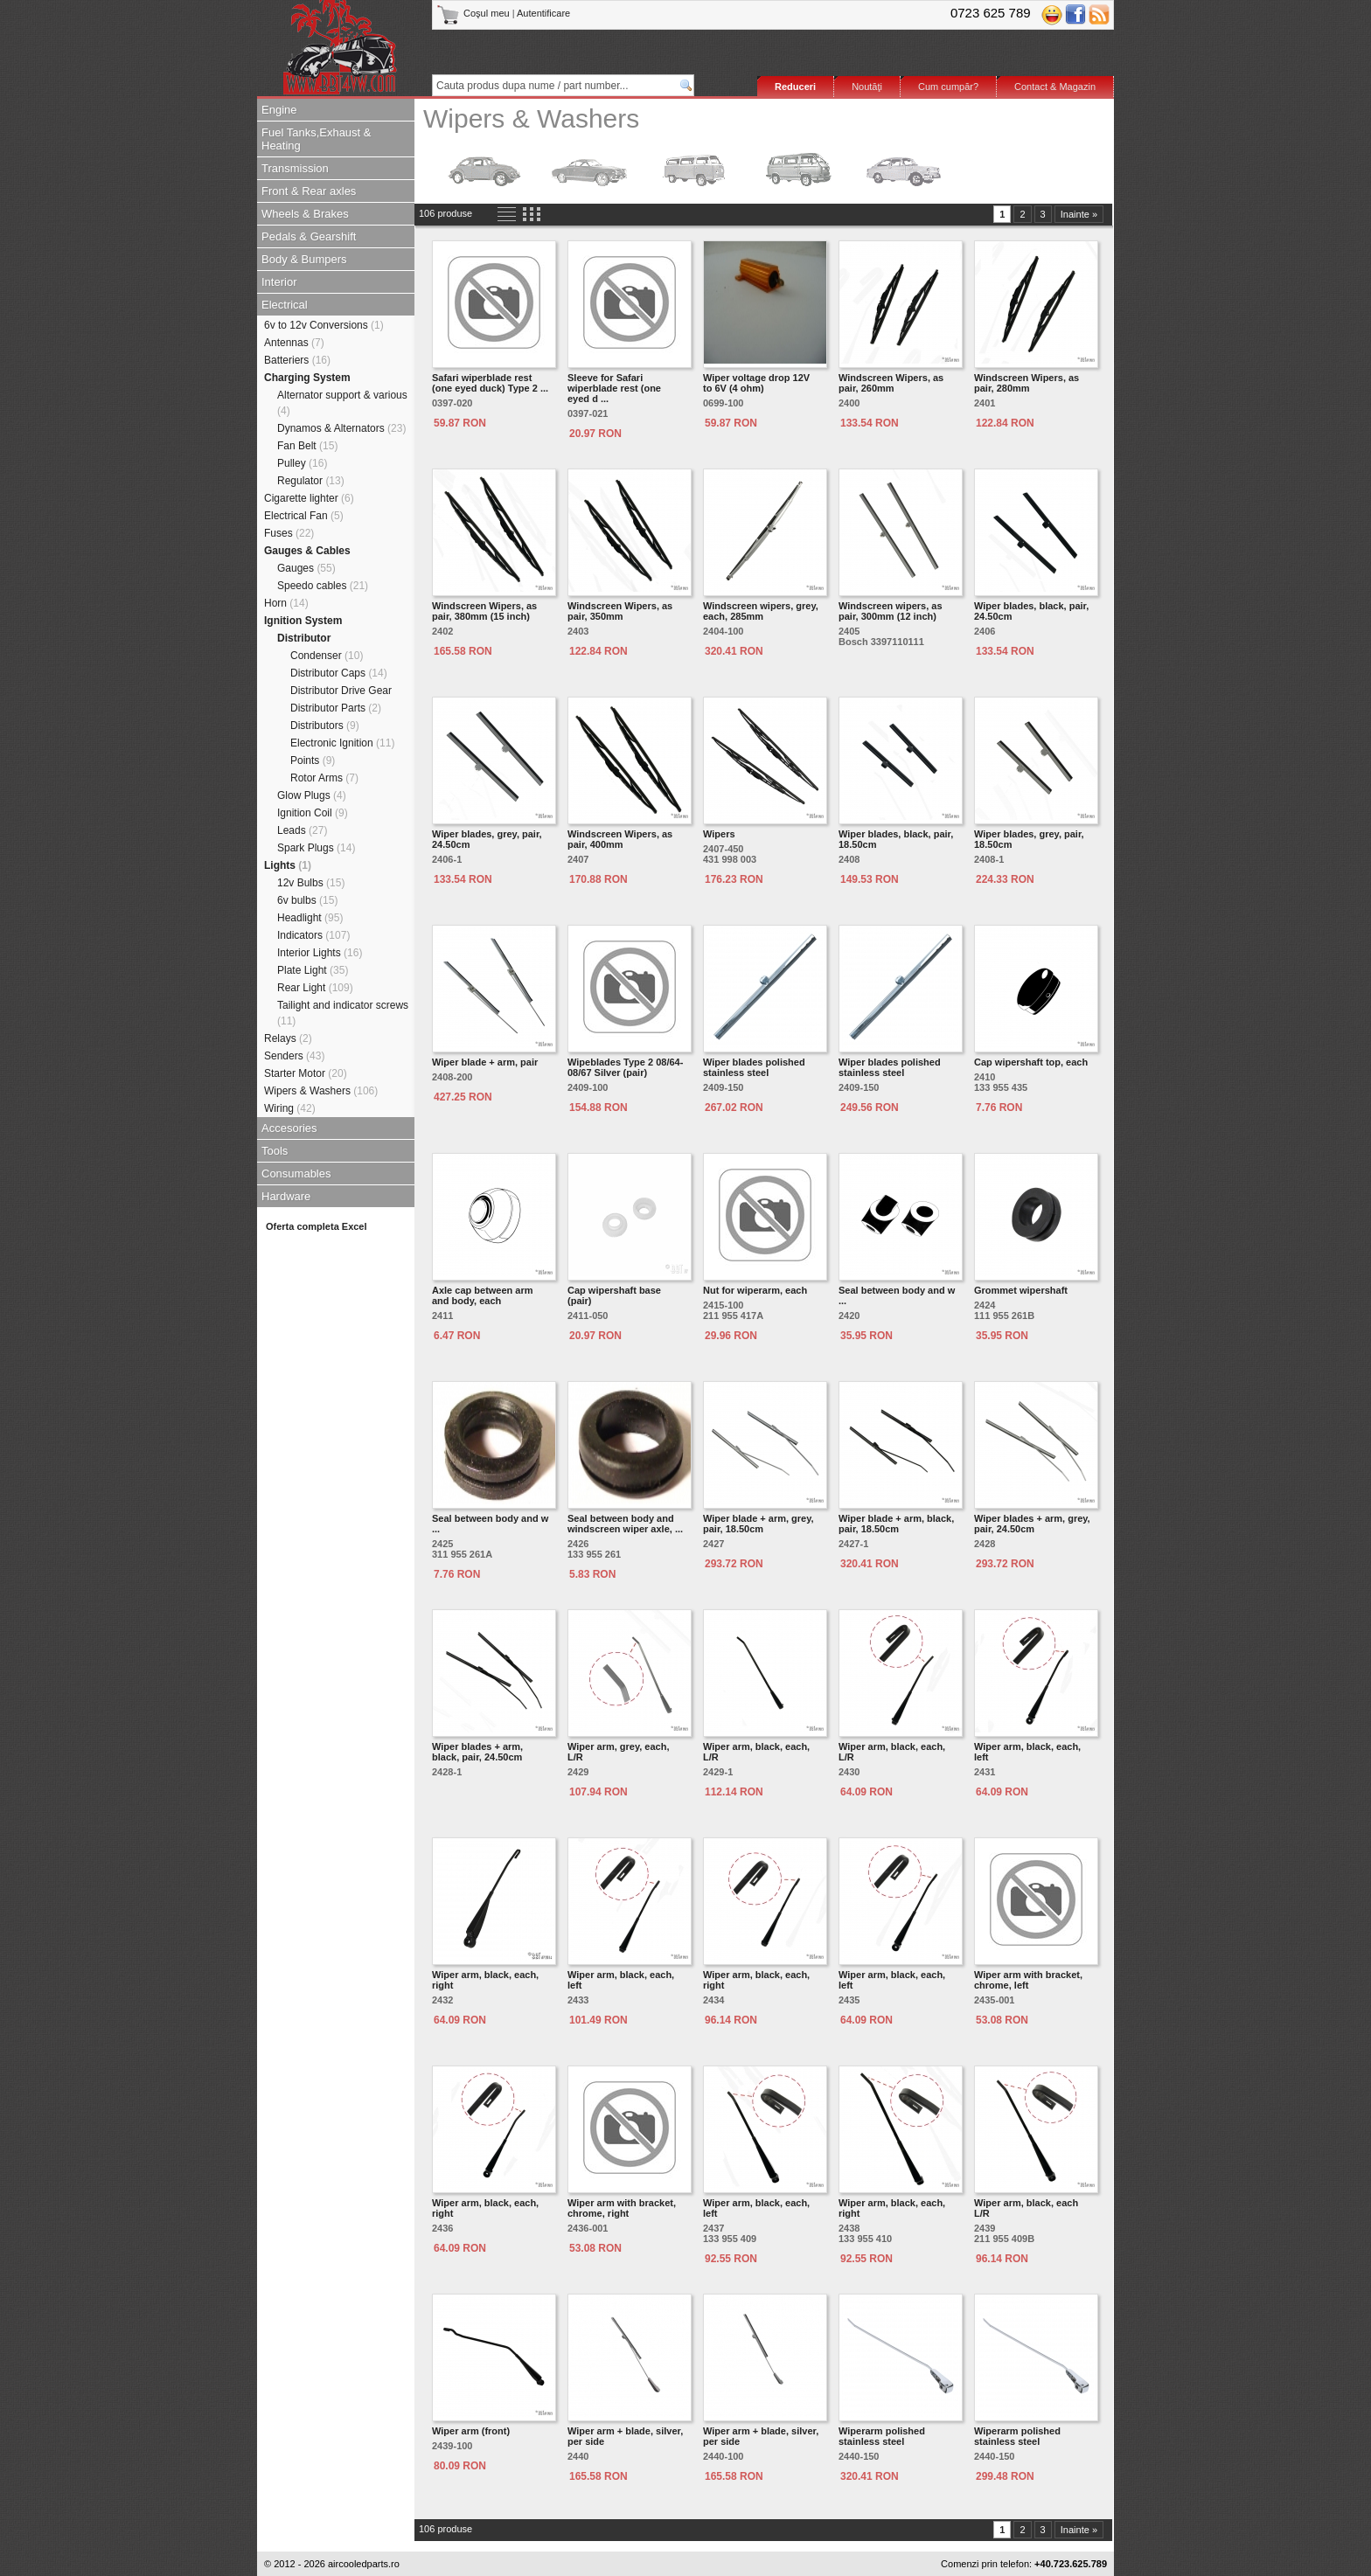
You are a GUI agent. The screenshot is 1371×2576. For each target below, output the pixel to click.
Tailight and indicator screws (342, 1013)
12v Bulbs (310, 883)
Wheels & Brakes (305, 213)
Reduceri (795, 86)
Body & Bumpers (304, 259)
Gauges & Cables (307, 551)
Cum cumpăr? (948, 86)
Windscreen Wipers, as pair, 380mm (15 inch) (484, 611)
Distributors (324, 725)
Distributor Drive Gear (341, 690)
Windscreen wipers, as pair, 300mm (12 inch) (891, 611)
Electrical (284, 304)
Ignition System (303, 620)
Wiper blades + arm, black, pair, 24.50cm (477, 1751)
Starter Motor (305, 1073)
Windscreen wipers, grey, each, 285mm (760, 611)
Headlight (310, 918)
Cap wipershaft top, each (1031, 1062)
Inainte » (1079, 214)
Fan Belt (307, 446)
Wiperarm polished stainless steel (882, 2436)
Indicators (313, 935)
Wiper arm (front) (471, 2431)
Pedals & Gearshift (308, 236)
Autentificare (543, 13)
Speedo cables (322, 586)
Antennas (294, 343)
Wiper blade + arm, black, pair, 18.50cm (896, 1523)
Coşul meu (474, 13)
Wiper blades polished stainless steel (754, 1067)
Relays (288, 1038)
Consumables (296, 1173)
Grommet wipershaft (1021, 1290)
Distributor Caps (338, 673)
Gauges (306, 568)
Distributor (304, 638)
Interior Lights (319, 953)
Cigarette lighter (309, 498)
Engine (278, 109)
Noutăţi (867, 86)
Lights (287, 865)
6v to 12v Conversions (324, 325)
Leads (302, 830)
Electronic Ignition (342, 743)
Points (312, 760)
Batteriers (297, 360)
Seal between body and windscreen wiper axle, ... (625, 1523)
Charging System (307, 377)
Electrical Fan (304, 516)
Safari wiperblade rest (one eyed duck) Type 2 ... (490, 382)
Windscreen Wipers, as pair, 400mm (619, 839)
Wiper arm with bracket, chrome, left (1028, 1979)
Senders (294, 1056)
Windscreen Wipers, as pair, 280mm (1026, 382)
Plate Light (312, 970)
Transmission (295, 168)
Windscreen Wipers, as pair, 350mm (619, 611)
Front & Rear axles (308, 191)
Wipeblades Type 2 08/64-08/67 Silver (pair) (625, 1067)
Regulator (310, 481)
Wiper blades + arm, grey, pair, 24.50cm (1032, 1523)
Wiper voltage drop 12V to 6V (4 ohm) (756, 382)
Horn (286, 603)
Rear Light (315, 988)
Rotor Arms (324, 778)
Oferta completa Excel (316, 1226)
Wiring (290, 1108)
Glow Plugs (311, 795)
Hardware (285, 1196)
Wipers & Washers (321, 1091)
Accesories (289, 1128)
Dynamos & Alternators (341, 428)
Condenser (326, 655)
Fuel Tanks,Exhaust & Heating (316, 139)
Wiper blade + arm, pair (485, 1062)
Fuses (289, 533)
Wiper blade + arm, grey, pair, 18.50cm (758, 1523)
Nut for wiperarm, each (755, 1290)
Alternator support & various (342, 403)
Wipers (719, 834)
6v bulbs (307, 900)
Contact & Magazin (1055, 86)
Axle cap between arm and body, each (482, 1295)
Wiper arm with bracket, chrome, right (621, 2208)
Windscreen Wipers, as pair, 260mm (891, 382)
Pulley (302, 463)
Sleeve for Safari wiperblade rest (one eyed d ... (614, 388)
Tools (274, 1150)
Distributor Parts (335, 708)
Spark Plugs (316, 848)
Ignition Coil (312, 813)
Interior (278, 281)
